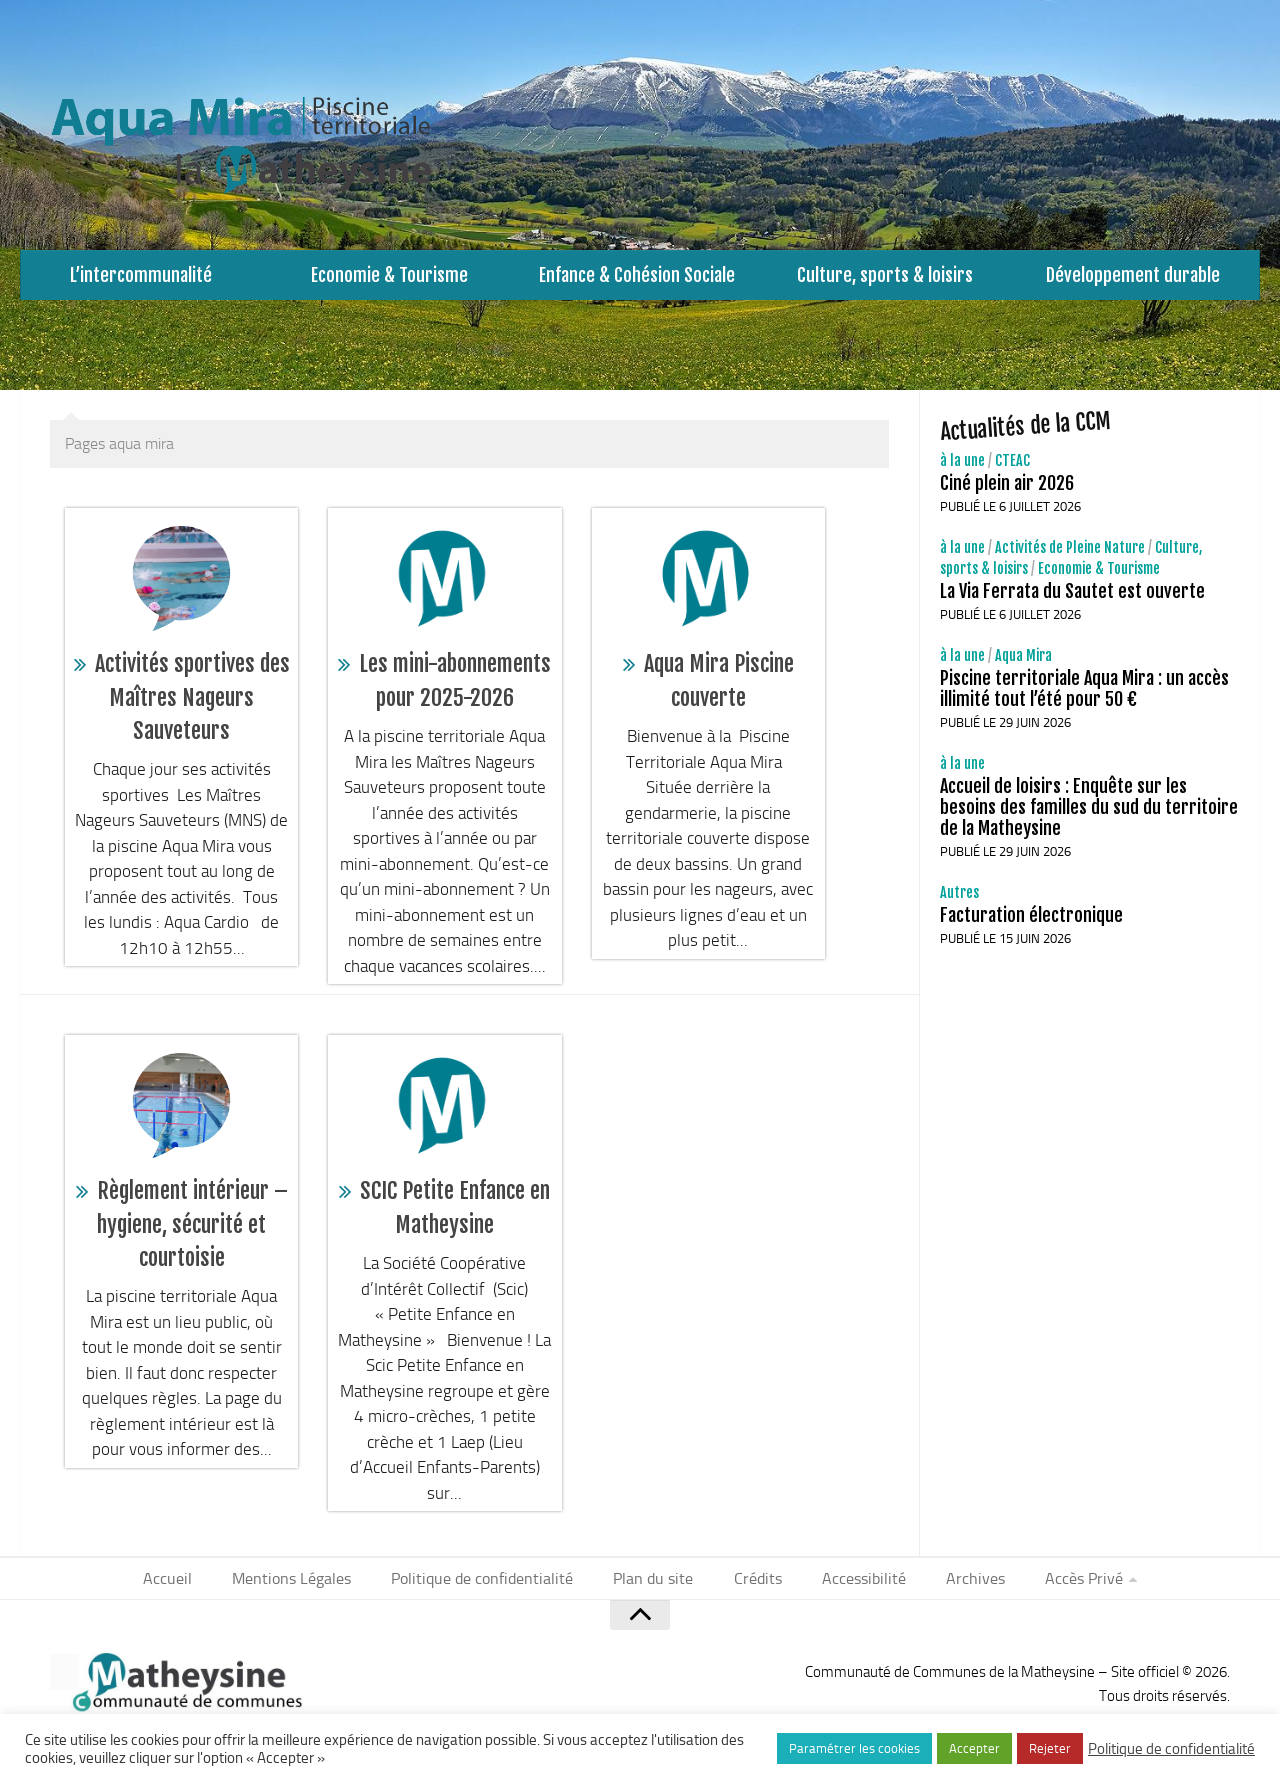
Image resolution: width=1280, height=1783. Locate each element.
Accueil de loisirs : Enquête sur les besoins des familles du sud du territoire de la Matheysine (1089, 817)
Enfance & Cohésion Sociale (637, 279)
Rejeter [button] (1050, 1748)
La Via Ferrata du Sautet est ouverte (1072, 601)
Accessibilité (853, 1589)
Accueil (191, 1589)
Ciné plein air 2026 (1007, 493)
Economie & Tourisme (389, 279)
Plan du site (656, 1589)
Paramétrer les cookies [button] (854, 1748)
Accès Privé (1061, 1589)
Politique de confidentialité (493, 1589)
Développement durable (1133, 279)
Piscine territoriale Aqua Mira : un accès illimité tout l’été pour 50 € (1084, 698)
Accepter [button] (974, 1748)
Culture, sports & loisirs (885, 279)
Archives (958, 1589)
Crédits (754, 1589)
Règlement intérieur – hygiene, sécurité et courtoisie (192, 1234)
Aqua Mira (1023, 665)
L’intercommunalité (141, 279)
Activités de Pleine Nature (1070, 557)
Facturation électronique (1031, 925)
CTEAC (1012, 470)
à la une (962, 470)
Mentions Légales (310, 1589)
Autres (959, 902)
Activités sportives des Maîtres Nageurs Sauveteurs (192, 707)
